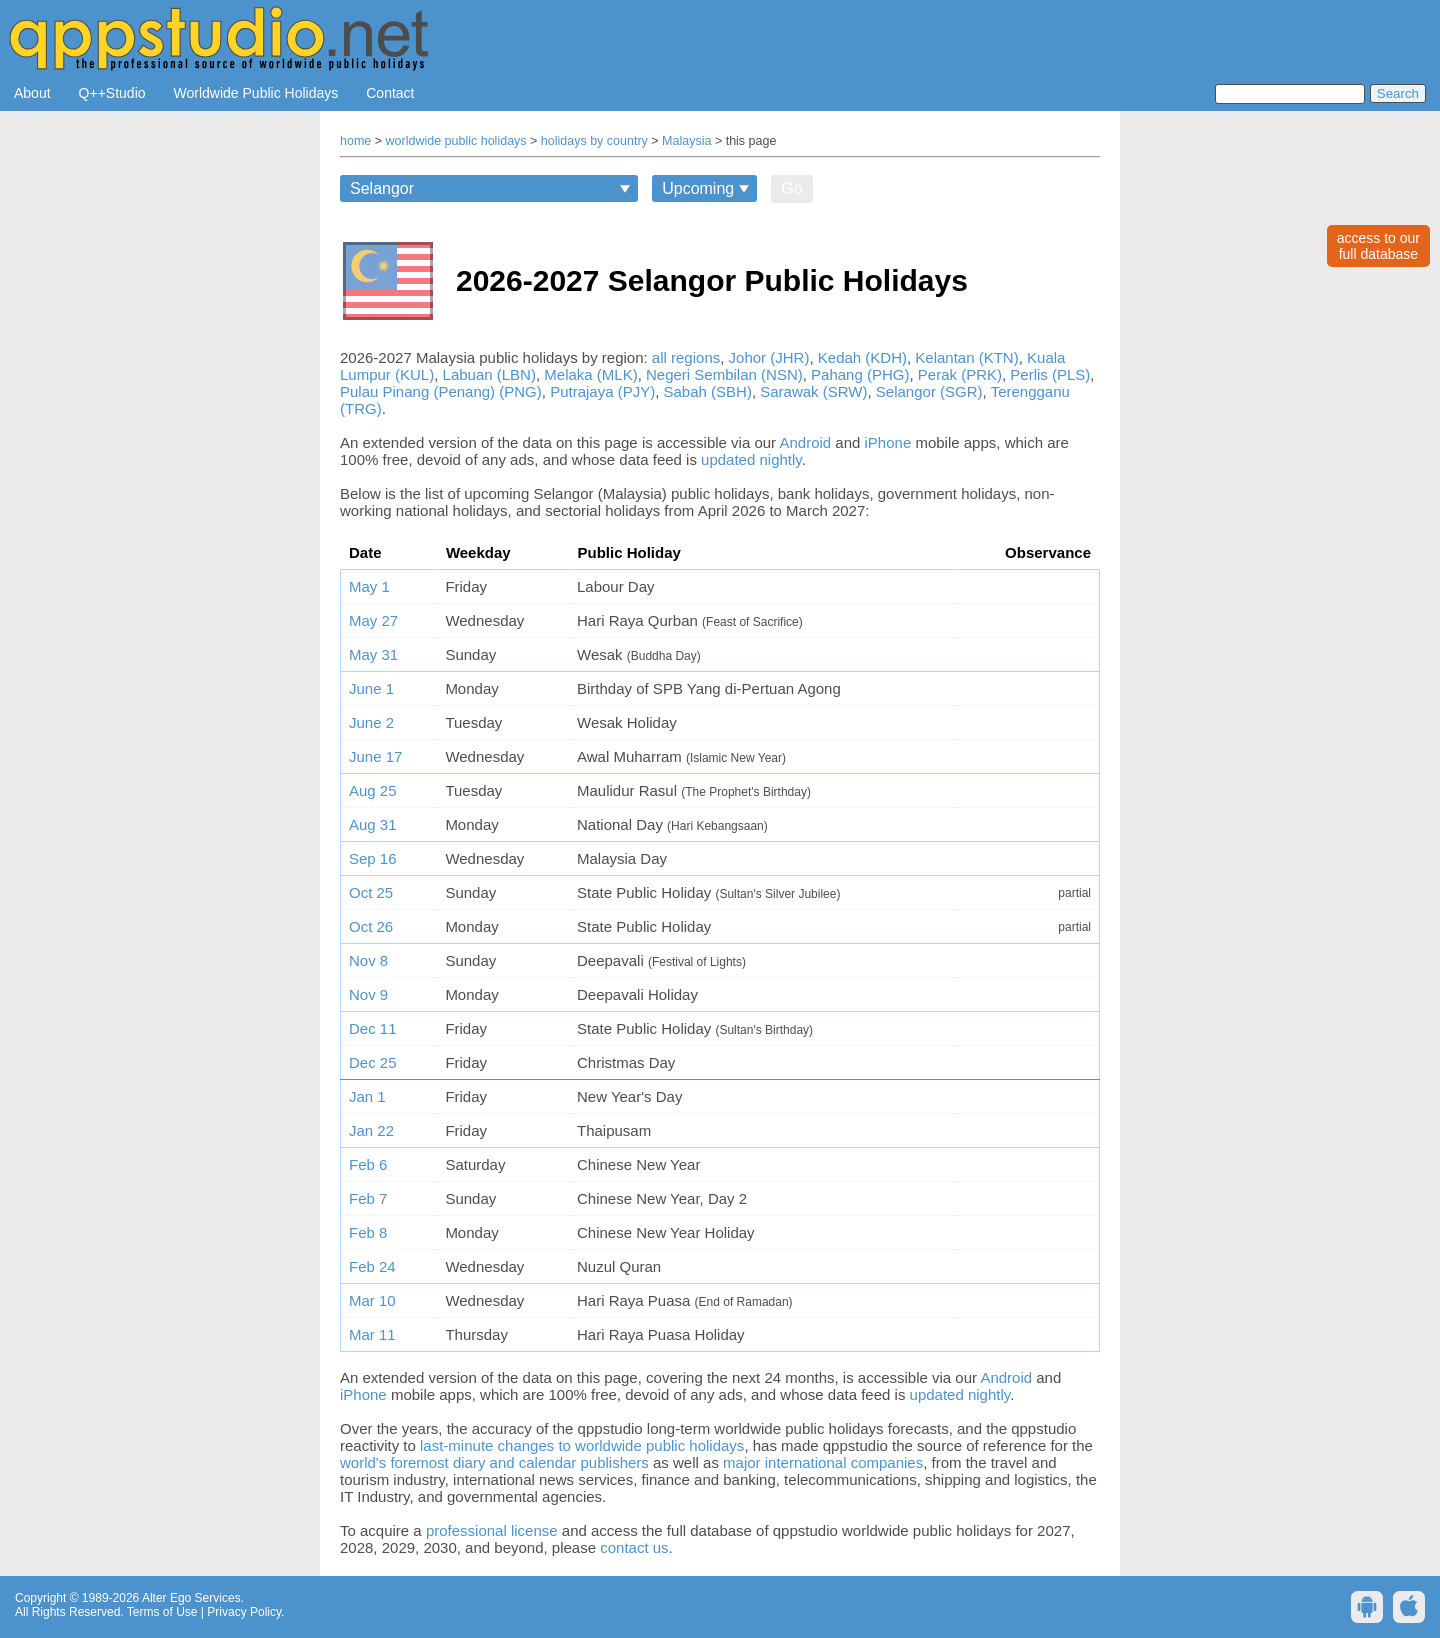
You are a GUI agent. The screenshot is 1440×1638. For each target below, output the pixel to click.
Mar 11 (372, 1334)
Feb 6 (368, 1164)
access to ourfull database (1378, 246)
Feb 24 (372, 1266)
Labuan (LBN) (489, 374)
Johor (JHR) (769, 357)
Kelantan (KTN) (966, 357)
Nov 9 (368, 994)
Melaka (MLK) (590, 374)
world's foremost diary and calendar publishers (494, 1462)
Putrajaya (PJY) (602, 391)
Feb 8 (368, 1232)
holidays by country (594, 141)
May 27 (373, 620)
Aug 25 (373, 790)
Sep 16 (373, 858)
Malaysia (686, 141)
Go (791, 188)
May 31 (373, 654)
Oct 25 (371, 892)
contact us (634, 1547)
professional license (492, 1530)
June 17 (375, 756)
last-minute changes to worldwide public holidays (582, 1445)
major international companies (823, 1462)
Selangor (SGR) (929, 391)
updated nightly (751, 459)
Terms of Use (162, 1612)
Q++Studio (112, 93)
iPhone (888, 442)
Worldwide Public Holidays (256, 93)
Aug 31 (373, 824)
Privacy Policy (244, 1612)
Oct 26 (371, 926)
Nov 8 (368, 960)
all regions (686, 357)
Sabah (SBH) (708, 391)
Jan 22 (371, 1130)
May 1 (369, 586)
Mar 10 (372, 1300)
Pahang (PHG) (860, 374)
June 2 (371, 722)
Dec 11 (373, 1028)
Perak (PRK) (960, 374)
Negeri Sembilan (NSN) (724, 374)
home (355, 141)
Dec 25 (373, 1062)
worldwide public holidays (456, 141)
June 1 (371, 688)
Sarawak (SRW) (813, 391)
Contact (390, 93)
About (32, 93)
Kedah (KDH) (862, 357)
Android (805, 442)
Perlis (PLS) (1050, 374)
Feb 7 (368, 1198)
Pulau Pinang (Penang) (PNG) (441, 391)
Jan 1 (367, 1096)
